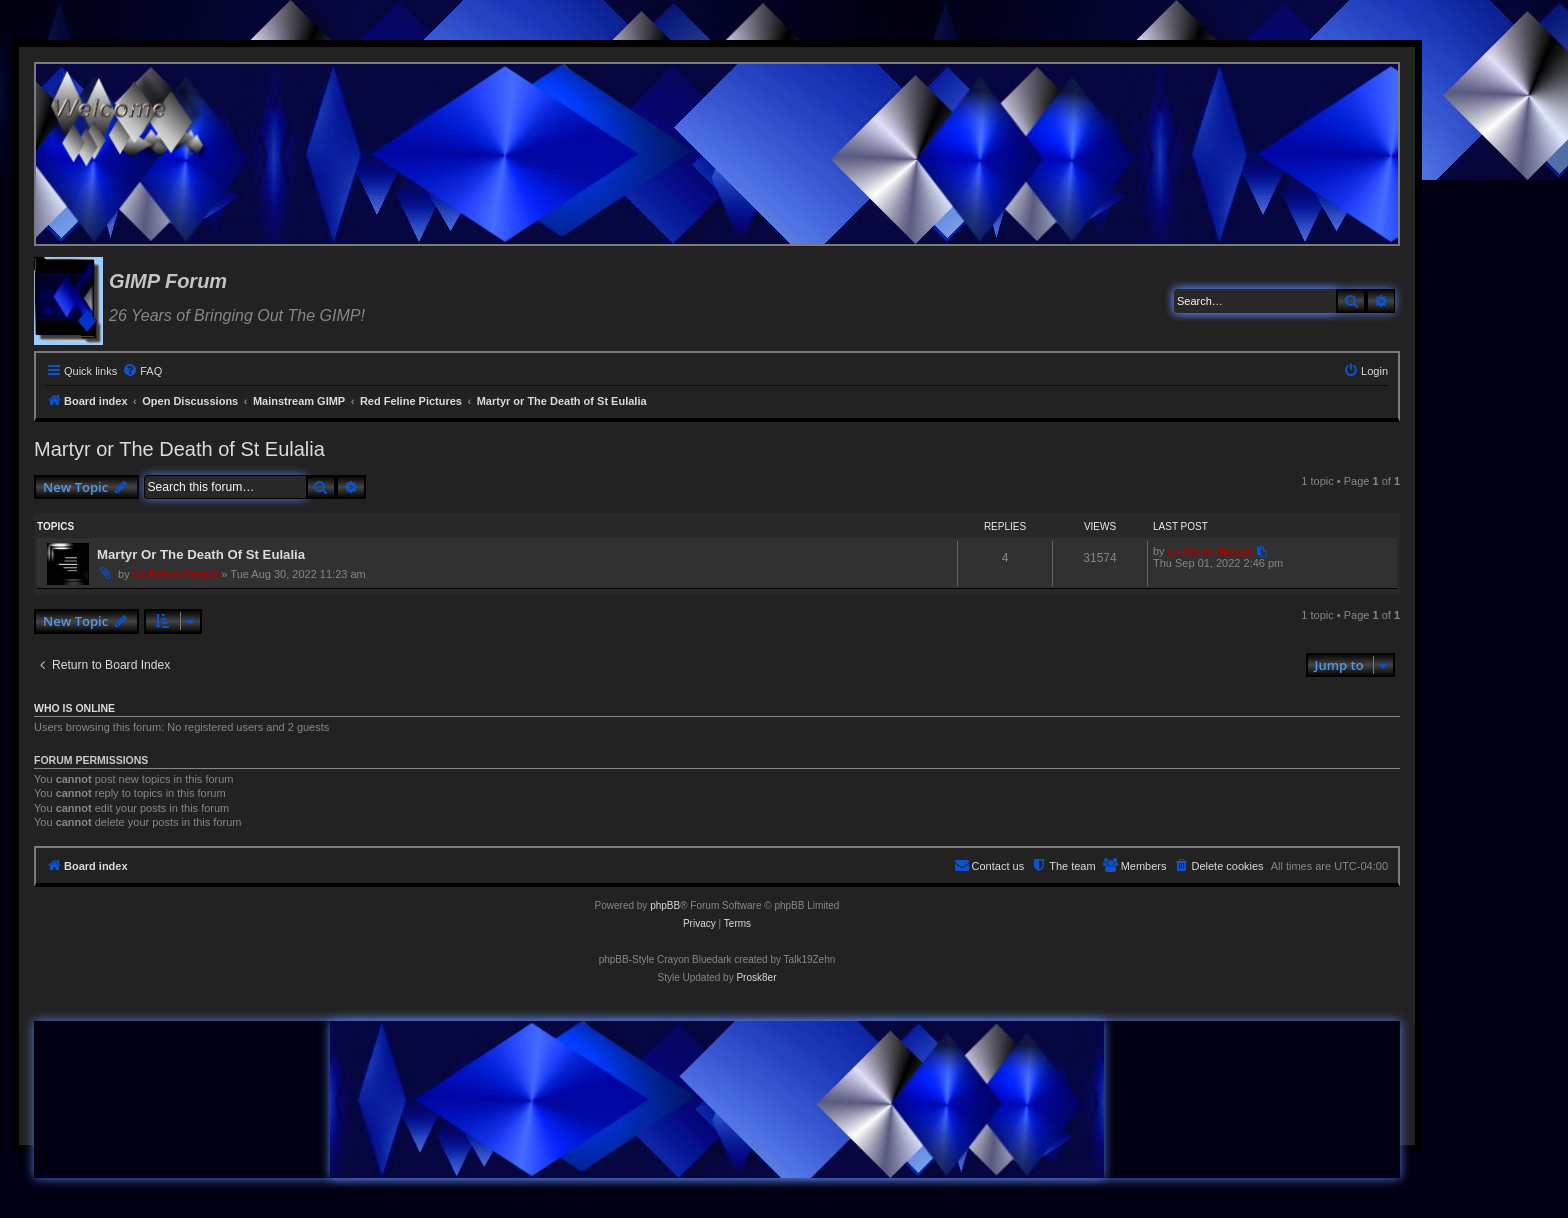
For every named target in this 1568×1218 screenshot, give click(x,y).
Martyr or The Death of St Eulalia (179, 449)
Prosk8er (756, 977)
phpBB (665, 905)
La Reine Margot (176, 574)
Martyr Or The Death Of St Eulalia (201, 554)
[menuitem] (142, 371)
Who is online (74, 708)
